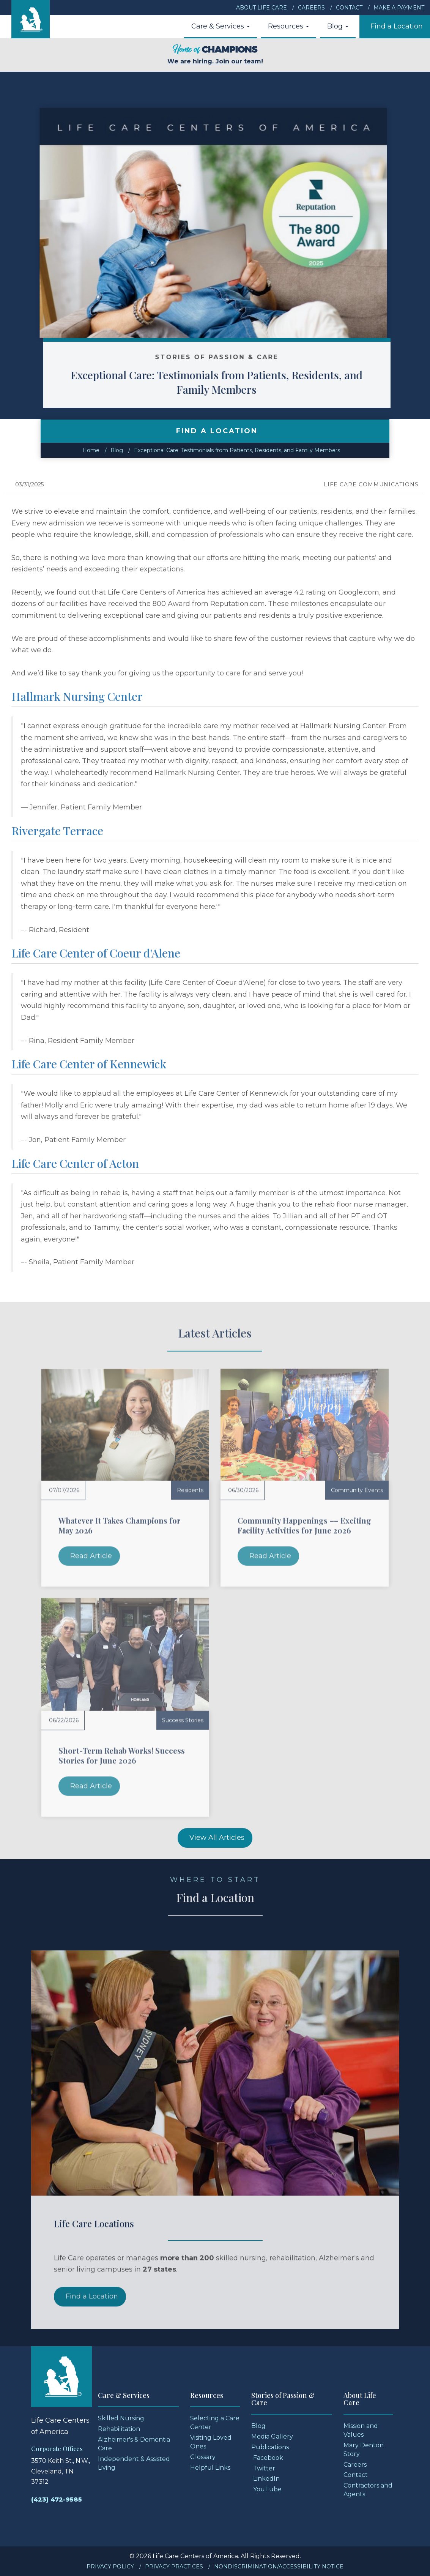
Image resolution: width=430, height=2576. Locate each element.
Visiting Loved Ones (211, 2442)
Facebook (268, 2457)
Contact (349, 7)
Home (90, 450)
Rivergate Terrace (57, 830)
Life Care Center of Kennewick (88, 1063)
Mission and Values (360, 2430)
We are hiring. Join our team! (215, 54)
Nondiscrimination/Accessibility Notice (278, 2566)
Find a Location (396, 26)
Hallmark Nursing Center (77, 696)
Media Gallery (272, 2436)
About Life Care (261, 7)
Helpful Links (210, 2467)
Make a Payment (398, 7)
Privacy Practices (174, 2566)
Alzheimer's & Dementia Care (134, 2444)
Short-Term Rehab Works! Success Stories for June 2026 (121, 1755)
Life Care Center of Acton (75, 1163)
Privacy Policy (110, 2566)
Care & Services (220, 26)
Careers (311, 7)
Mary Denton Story (363, 2450)
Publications (270, 2447)
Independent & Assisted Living (134, 2463)
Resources (288, 26)
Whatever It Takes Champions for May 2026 (119, 1525)
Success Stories (182, 1720)
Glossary (203, 2457)
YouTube (267, 2489)
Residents (190, 1490)
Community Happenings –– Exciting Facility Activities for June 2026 (304, 1525)
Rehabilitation (119, 2428)
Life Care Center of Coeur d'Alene (95, 953)
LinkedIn (266, 2478)
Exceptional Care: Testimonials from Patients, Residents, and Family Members (243, 382)
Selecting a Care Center (214, 2423)
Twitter (264, 2468)
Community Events (357, 1490)
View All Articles (216, 1837)
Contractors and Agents (367, 2490)
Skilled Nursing (121, 2418)
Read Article (91, 1556)
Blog (337, 26)
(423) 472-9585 (56, 2499)
